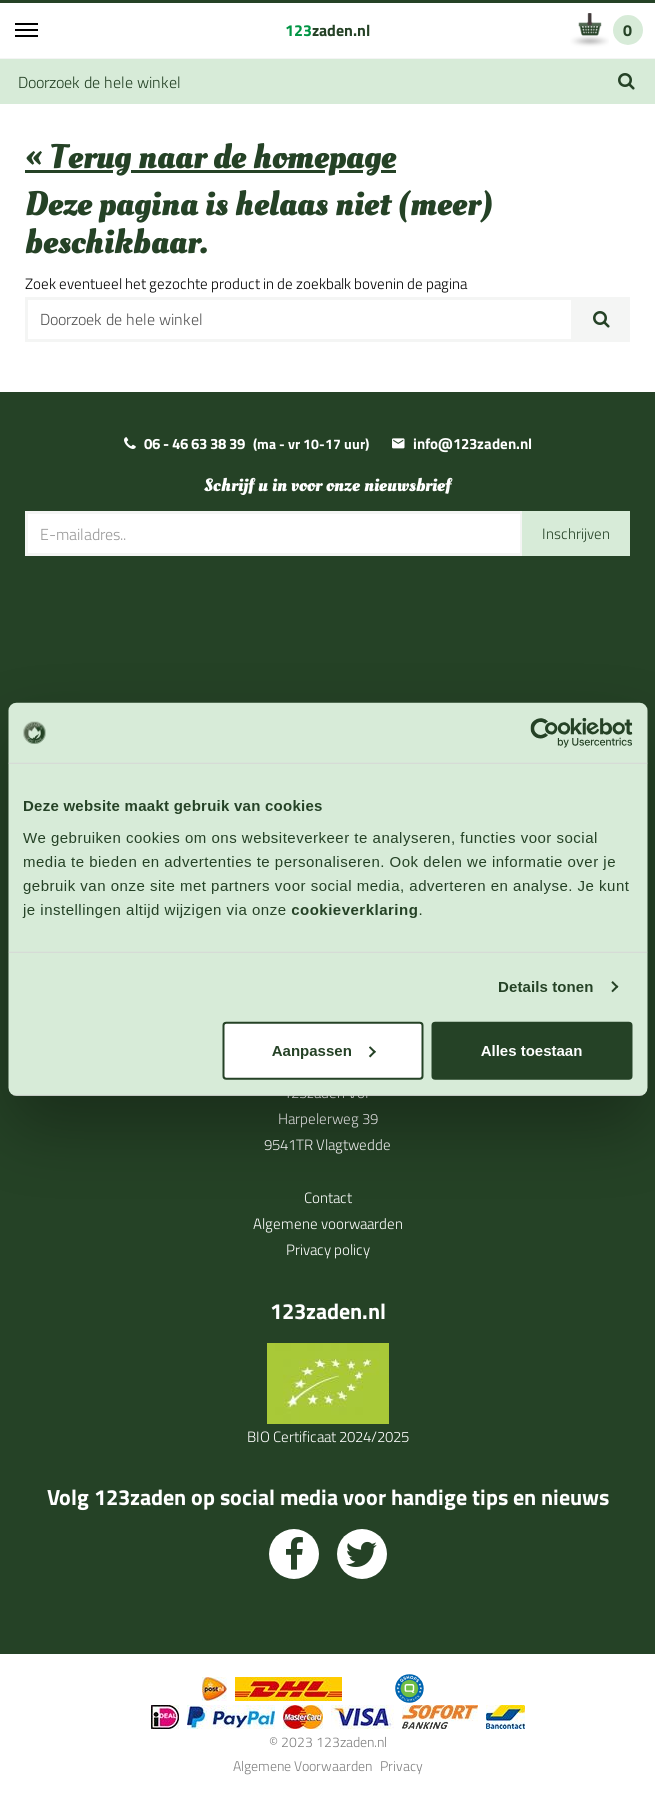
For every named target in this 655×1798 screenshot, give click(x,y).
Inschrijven (576, 533)
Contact (328, 1197)
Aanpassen (324, 1049)
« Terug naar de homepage (210, 157)
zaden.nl (327, 30)
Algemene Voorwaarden (302, 1765)
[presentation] (177, 617)
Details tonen (545, 986)
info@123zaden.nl (472, 443)
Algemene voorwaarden (328, 1223)
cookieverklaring (354, 908)
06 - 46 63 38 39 (194, 443)
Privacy (401, 1765)
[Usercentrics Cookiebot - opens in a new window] (544, 733)
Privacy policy (328, 1249)
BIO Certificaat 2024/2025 (328, 1436)
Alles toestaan (532, 1049)
